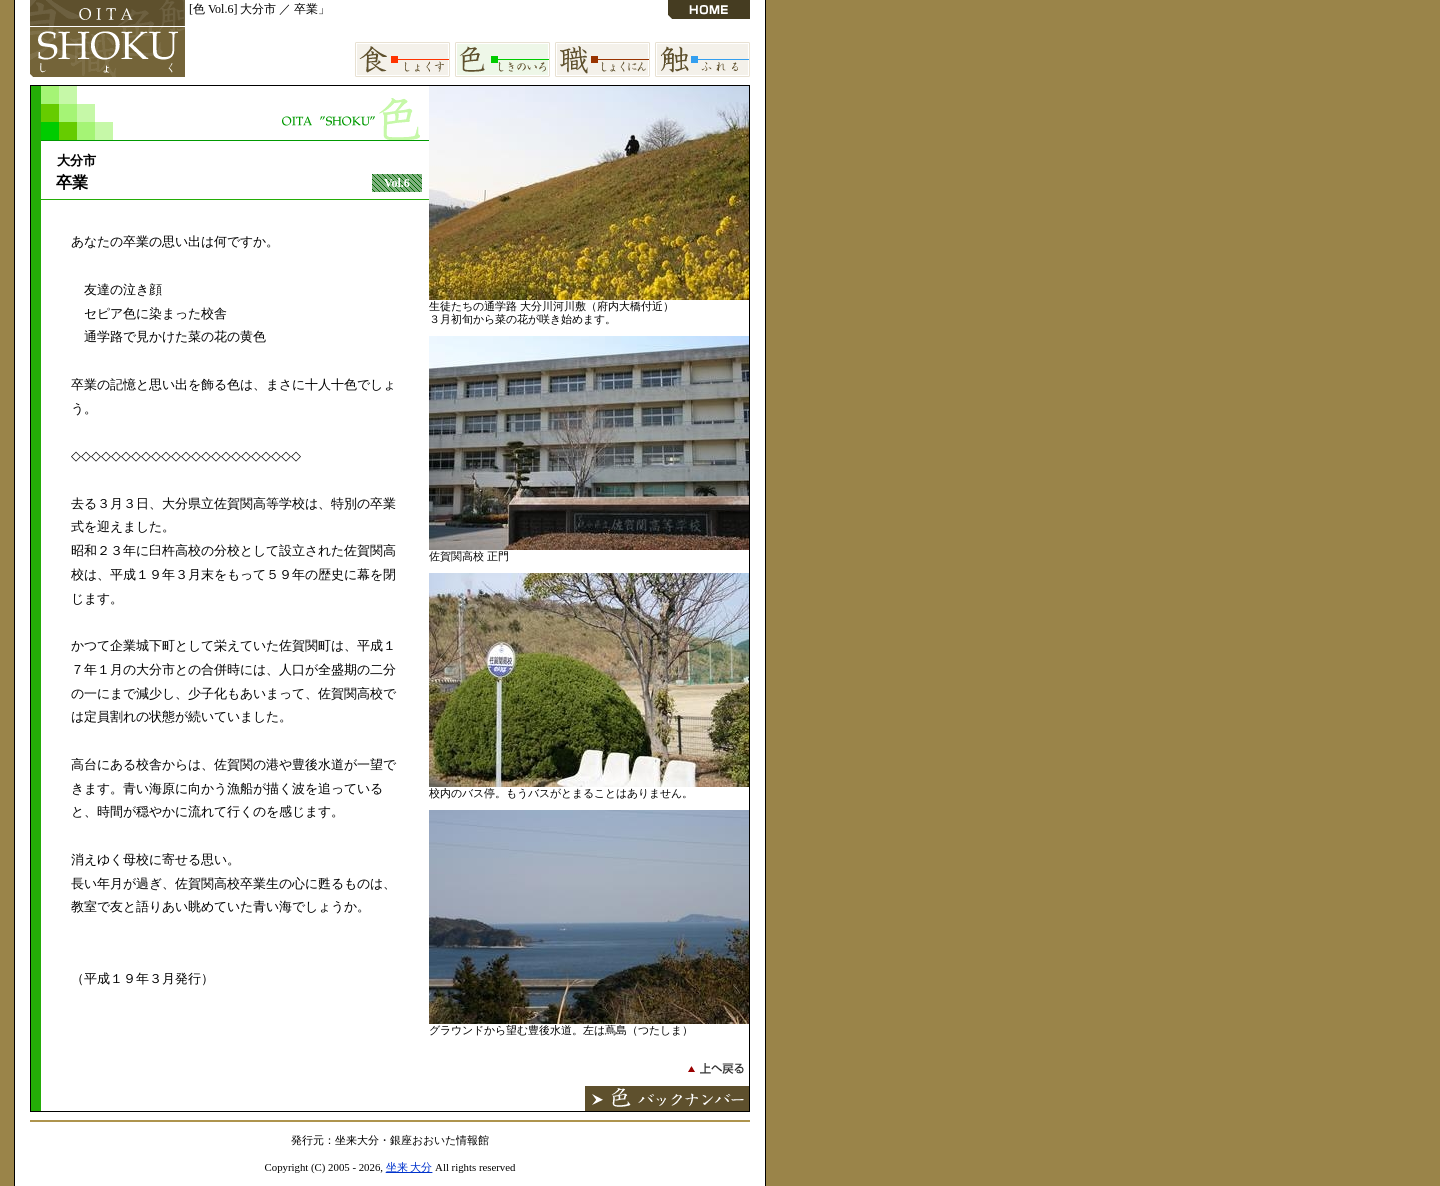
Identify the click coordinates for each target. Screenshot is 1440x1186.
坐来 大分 (409, 1167)
